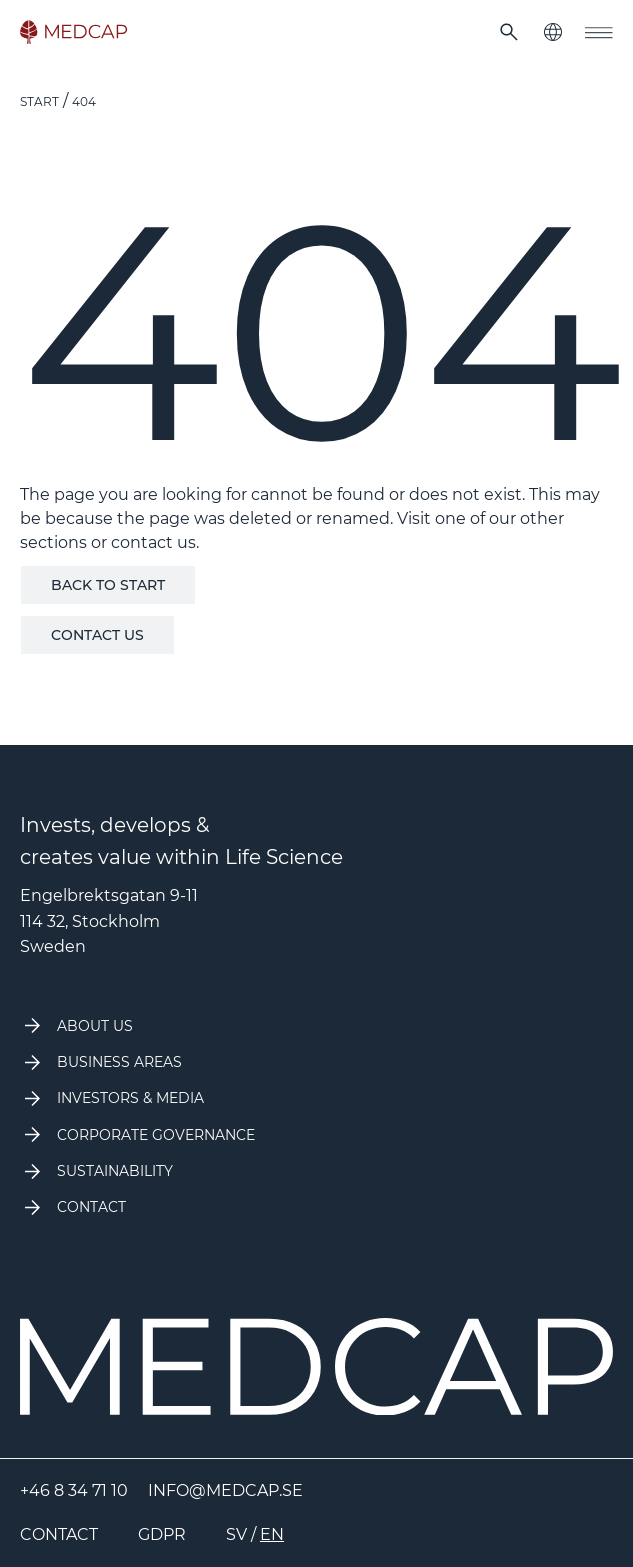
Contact (59, 1534)
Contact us (97, 635)
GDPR (162, 1534)
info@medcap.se (225, 1490)
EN (272, 1534)
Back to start (108, 585)
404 (84, 101)
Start (39, 101)
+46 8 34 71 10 (74, 1490)
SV (236, 1534)
